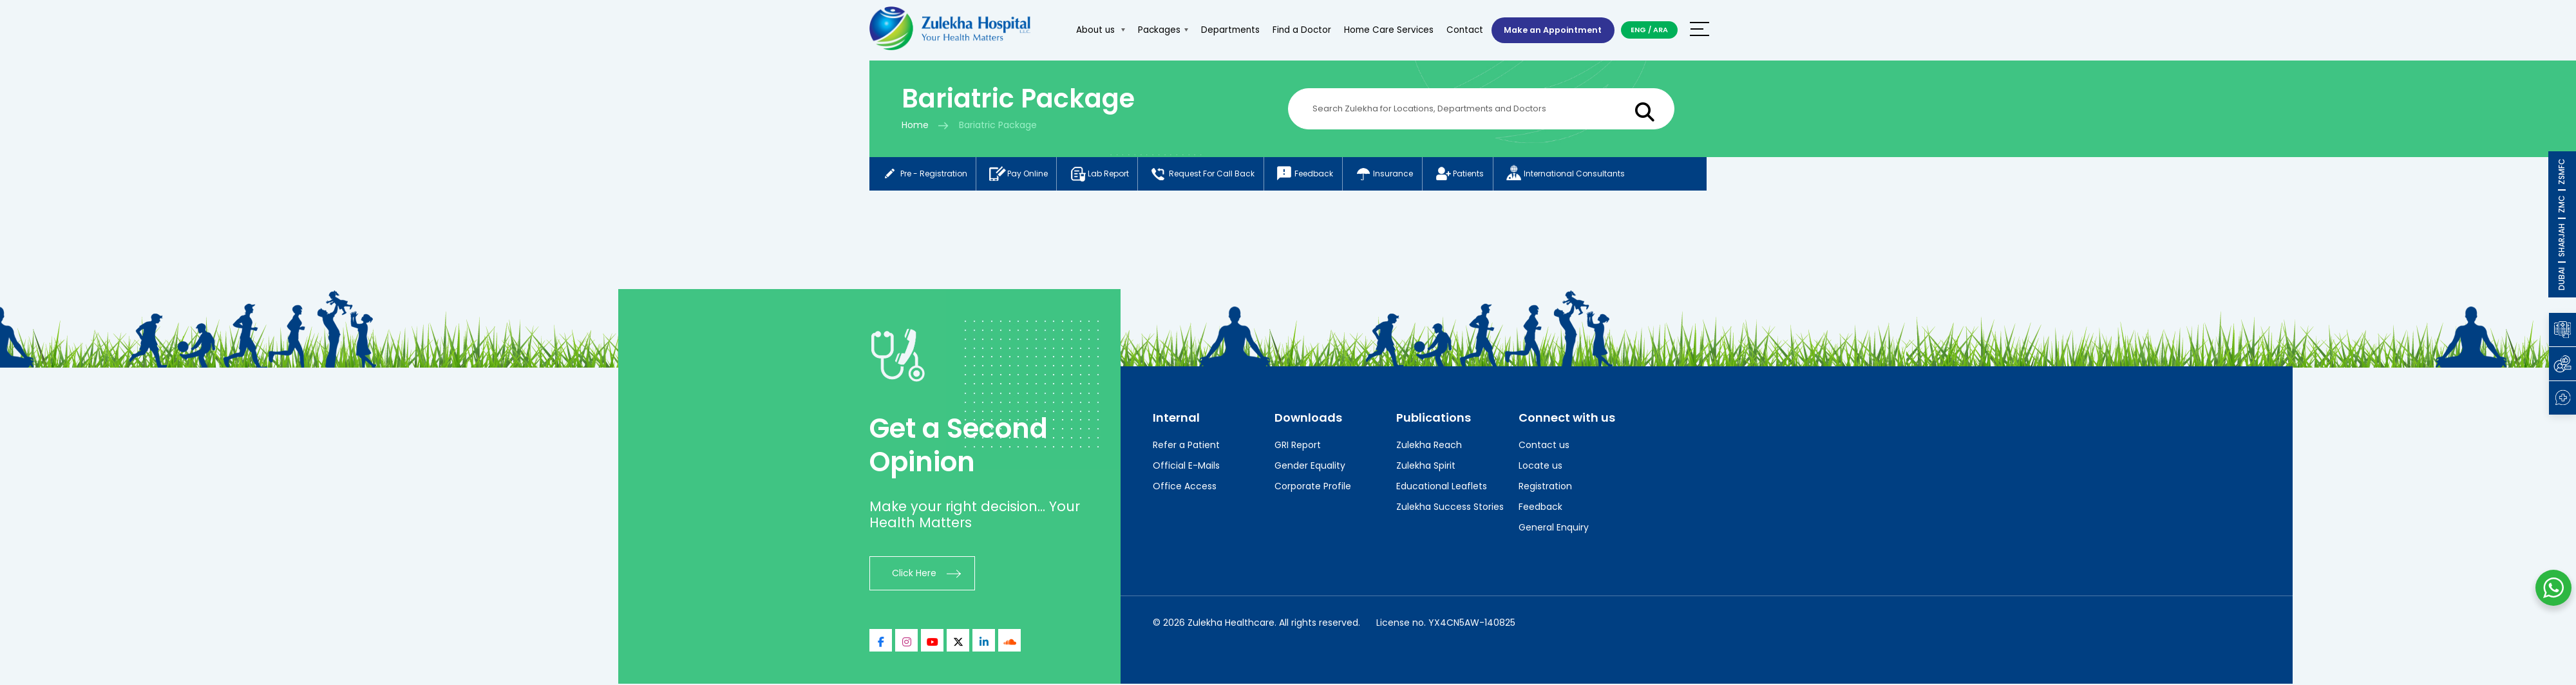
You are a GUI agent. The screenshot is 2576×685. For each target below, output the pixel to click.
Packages (1158, 30)
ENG (1638, 29)
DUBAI (2561, 278)
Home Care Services (1383, 30)
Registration (1545, 487)
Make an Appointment (1550, 30)
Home (915, 124)
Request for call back (1211, 174)
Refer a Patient (1186, 446)
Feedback (1317, 174)
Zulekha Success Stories (1450, 508)
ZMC (2561, 204)
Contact (1459, 30)
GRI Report (1297, 446)
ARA (1660, 29)
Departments (1225, 30)
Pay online (1021, 174)
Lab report (1105, 174)
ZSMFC (2561, 171)
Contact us (1544, 446)
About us (1095, 30)
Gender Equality (1309, 466)
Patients (1478, 174)
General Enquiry (1554, 528)
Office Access (1185, 487)
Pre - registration (924, 174)
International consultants (1587, 174)
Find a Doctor (1296, 30)
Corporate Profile (1312, 487)
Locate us (1540, 466)
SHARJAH (2561, 240)
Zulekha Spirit (1425, 466)
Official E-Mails (1186, 466)
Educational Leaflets (1441, 487)
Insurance (1399, 174)
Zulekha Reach (1429, 446)
